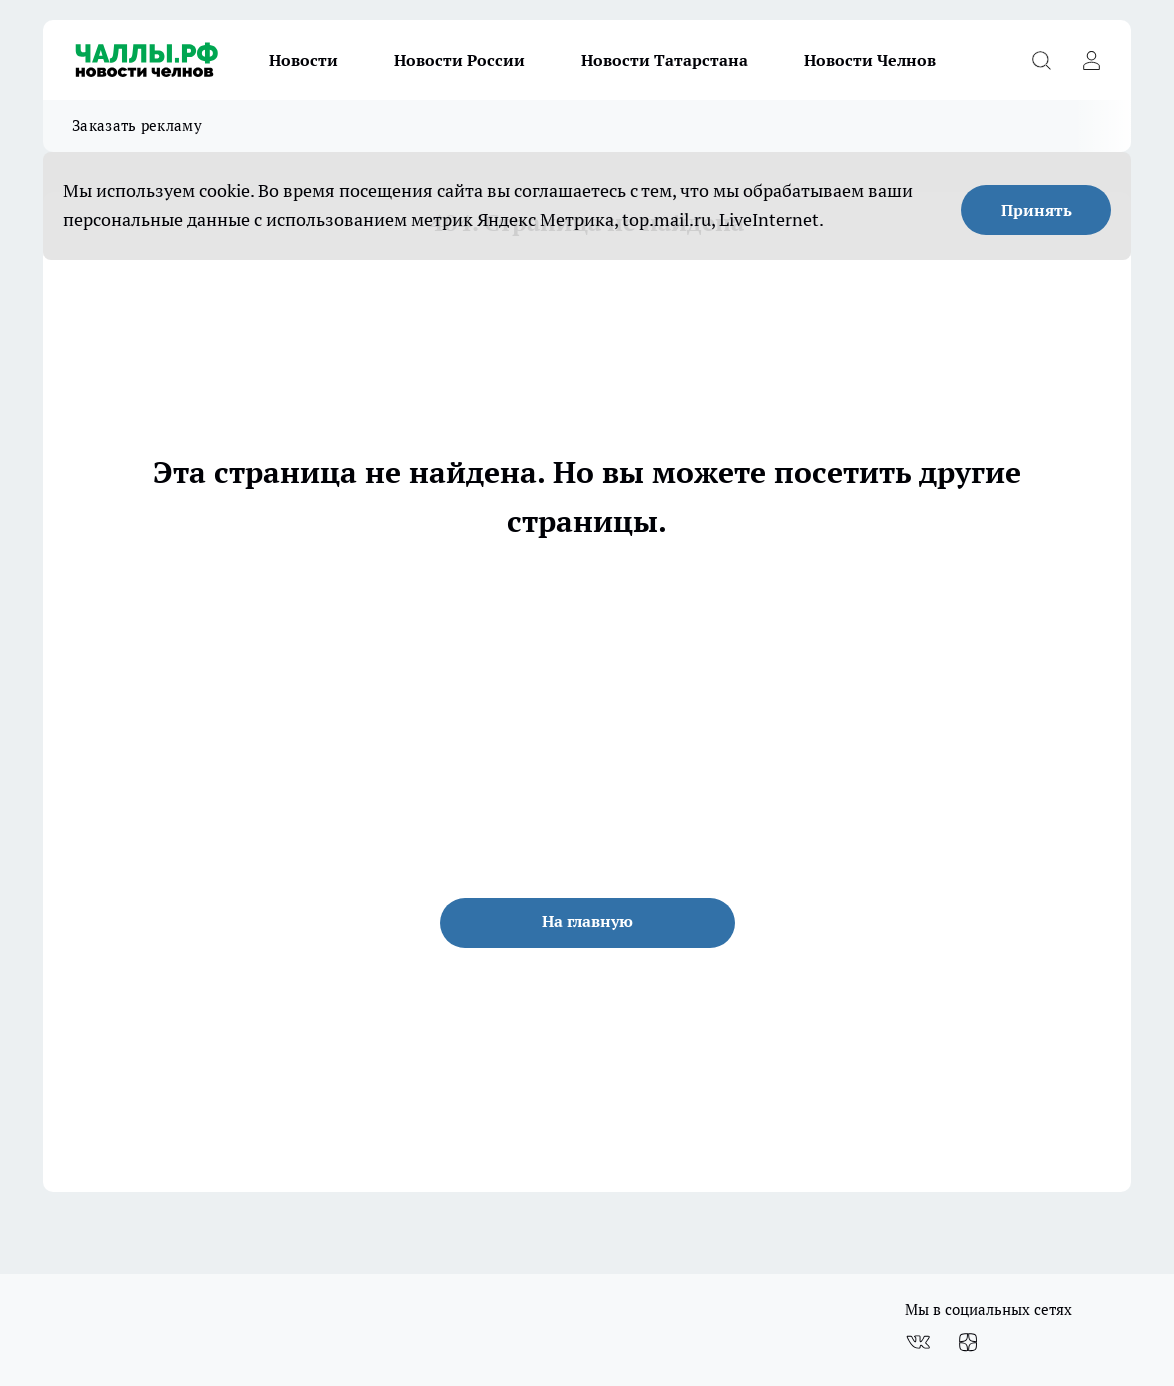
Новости (303, 60)
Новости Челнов (870, 60)
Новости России (459, 60)
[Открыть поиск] (1041, 60)
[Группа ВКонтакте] (918, 1342)
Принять (1036, 210)
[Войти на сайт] (1091, 60)
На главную (587, 921)
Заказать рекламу (137, 125)
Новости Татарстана (664, 60)
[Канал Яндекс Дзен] (968, 1342)
